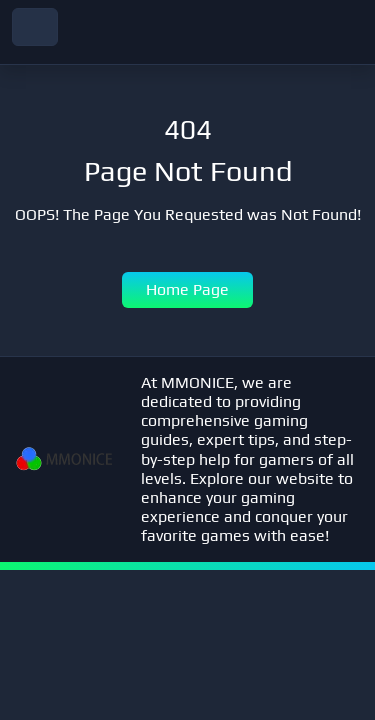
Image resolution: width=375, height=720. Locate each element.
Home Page (187, 289)
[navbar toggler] (35, 27)
